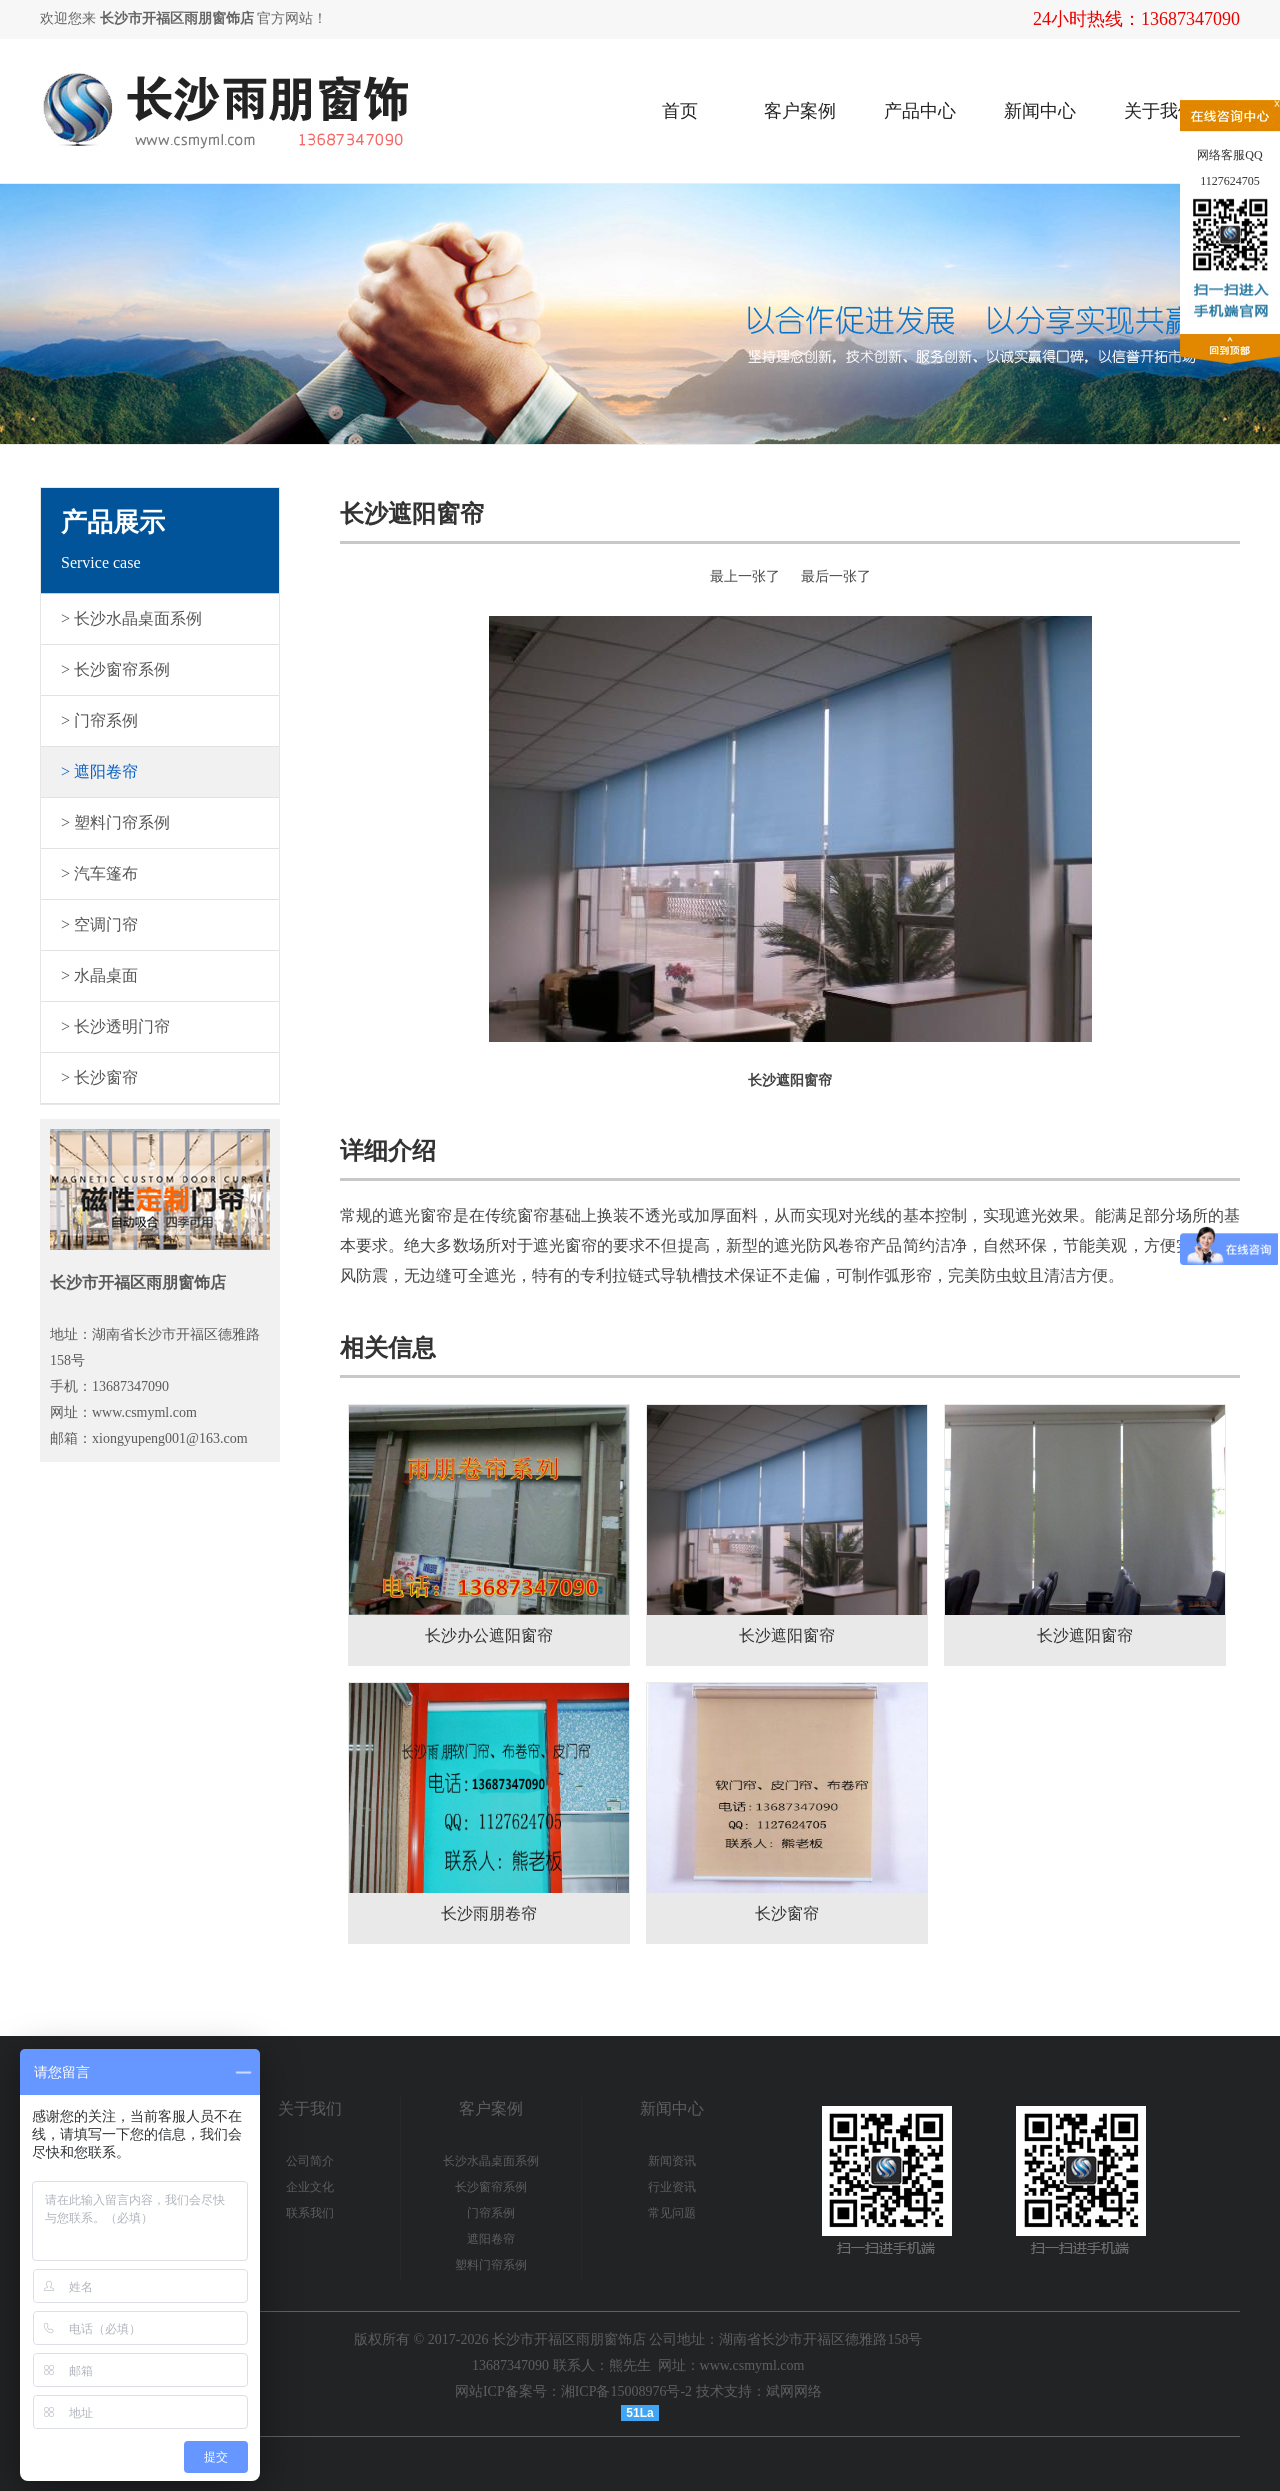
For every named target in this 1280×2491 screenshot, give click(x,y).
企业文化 (310, 2187)
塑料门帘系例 (491, 2265)
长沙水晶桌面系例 (491, 2161)
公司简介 (310, 2161)
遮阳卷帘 (491, 2239)
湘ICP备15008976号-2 (626, 2391)
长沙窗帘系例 (491, 2187)
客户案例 (800, 111)
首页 (680, 111)
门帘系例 (491, 2213)
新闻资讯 (672, 2161)
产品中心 (920, 111)
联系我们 (310, 2213)
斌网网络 (794, 2391)
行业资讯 (672, 2187)
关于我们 (1160, 111)
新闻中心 (1040, 111)
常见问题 (672, 2213)
